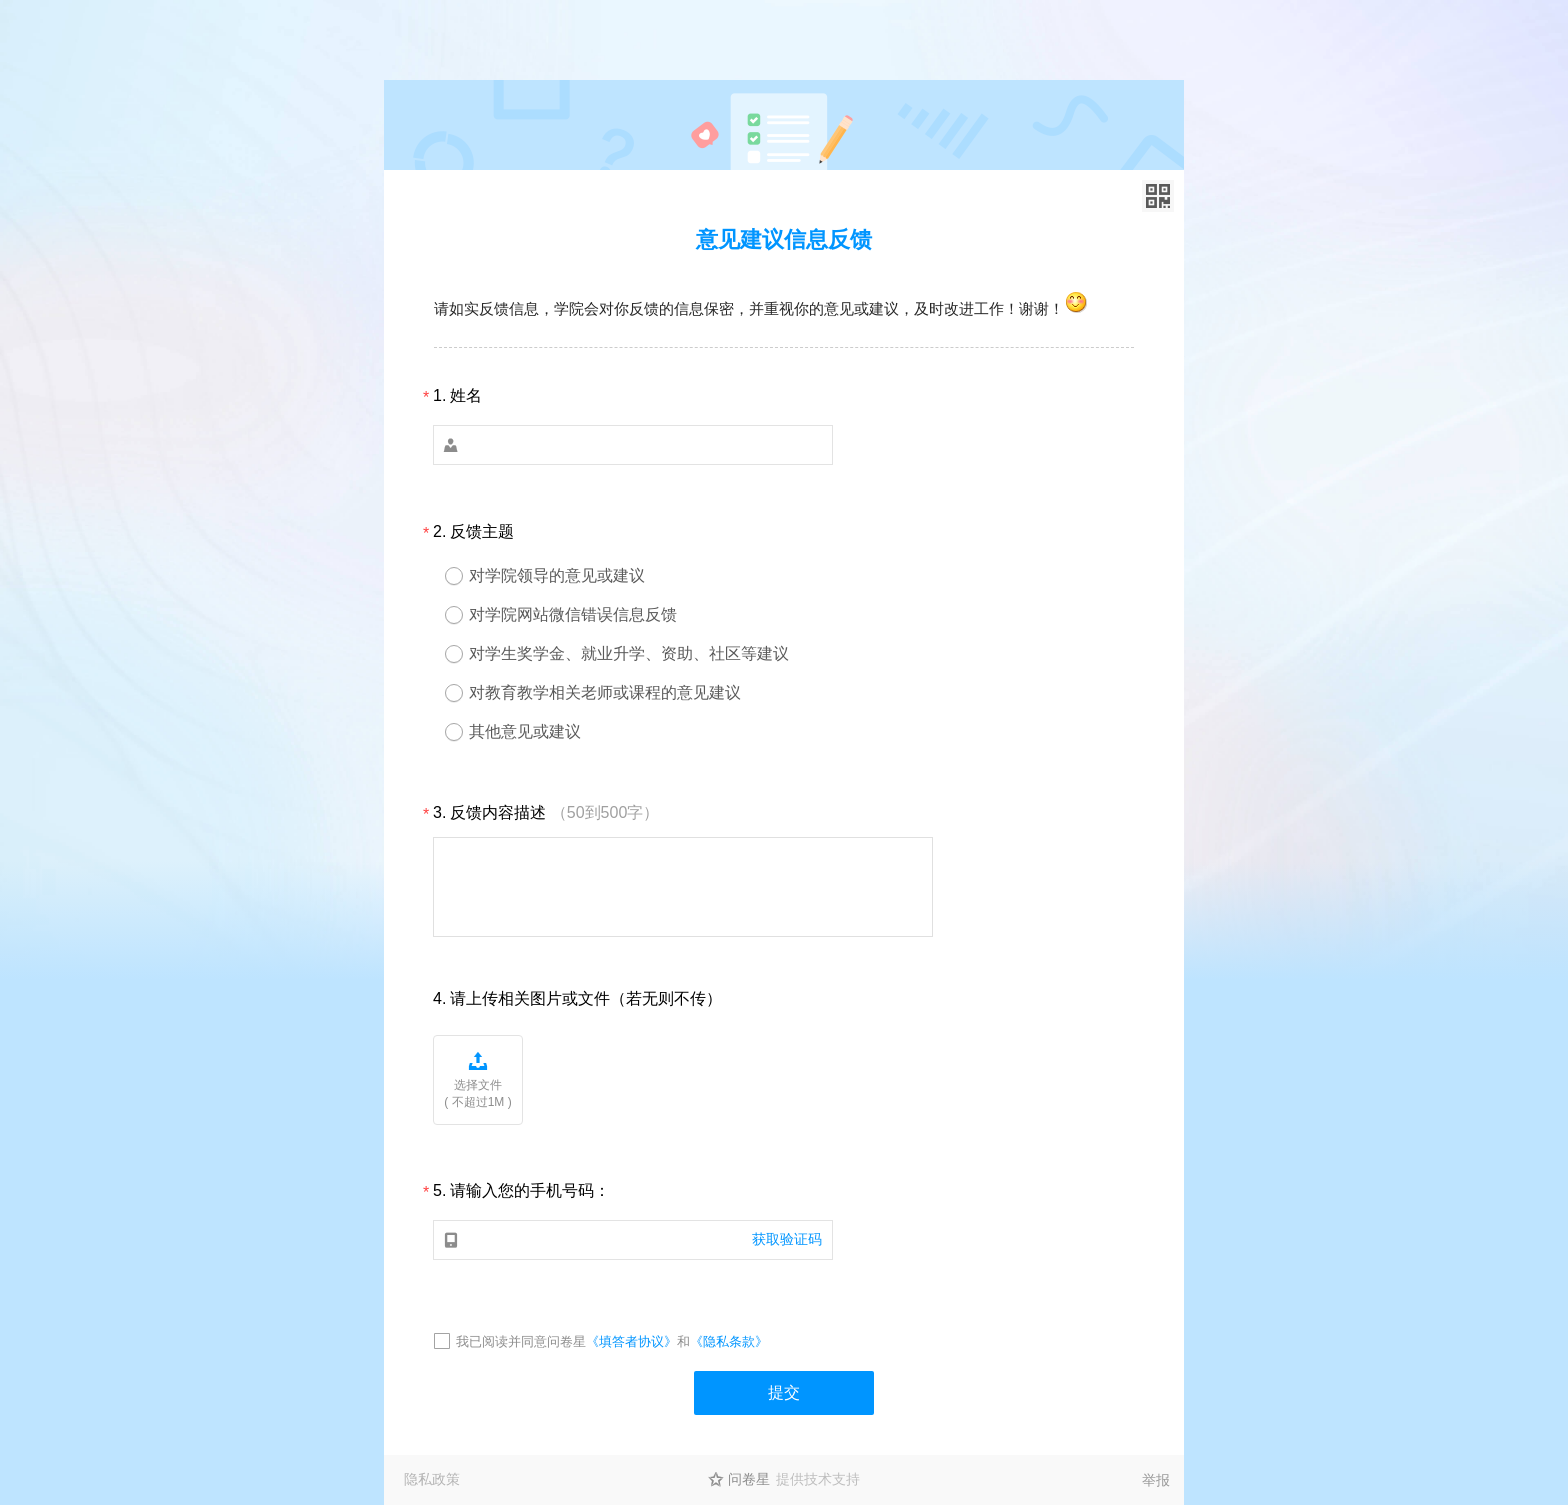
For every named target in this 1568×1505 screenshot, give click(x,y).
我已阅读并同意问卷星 (521, 1341)
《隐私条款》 (729, 1341)
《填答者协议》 (631, 1341)
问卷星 (749, 1479)
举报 (1156, 1480)
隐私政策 (432, 1479)
